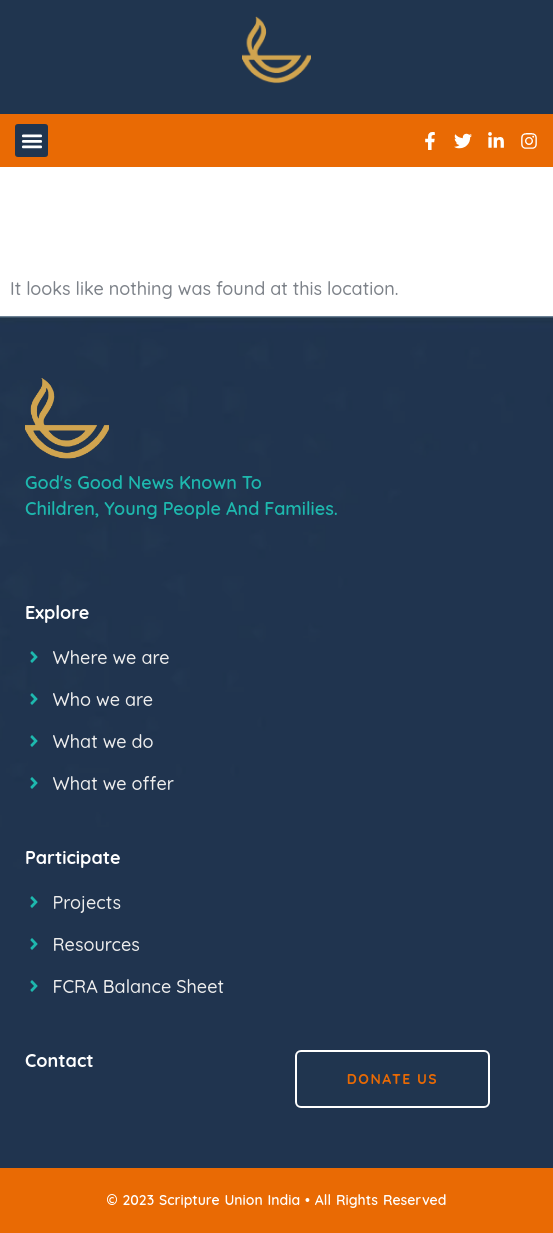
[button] (31, 140)
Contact (59, 1060)
